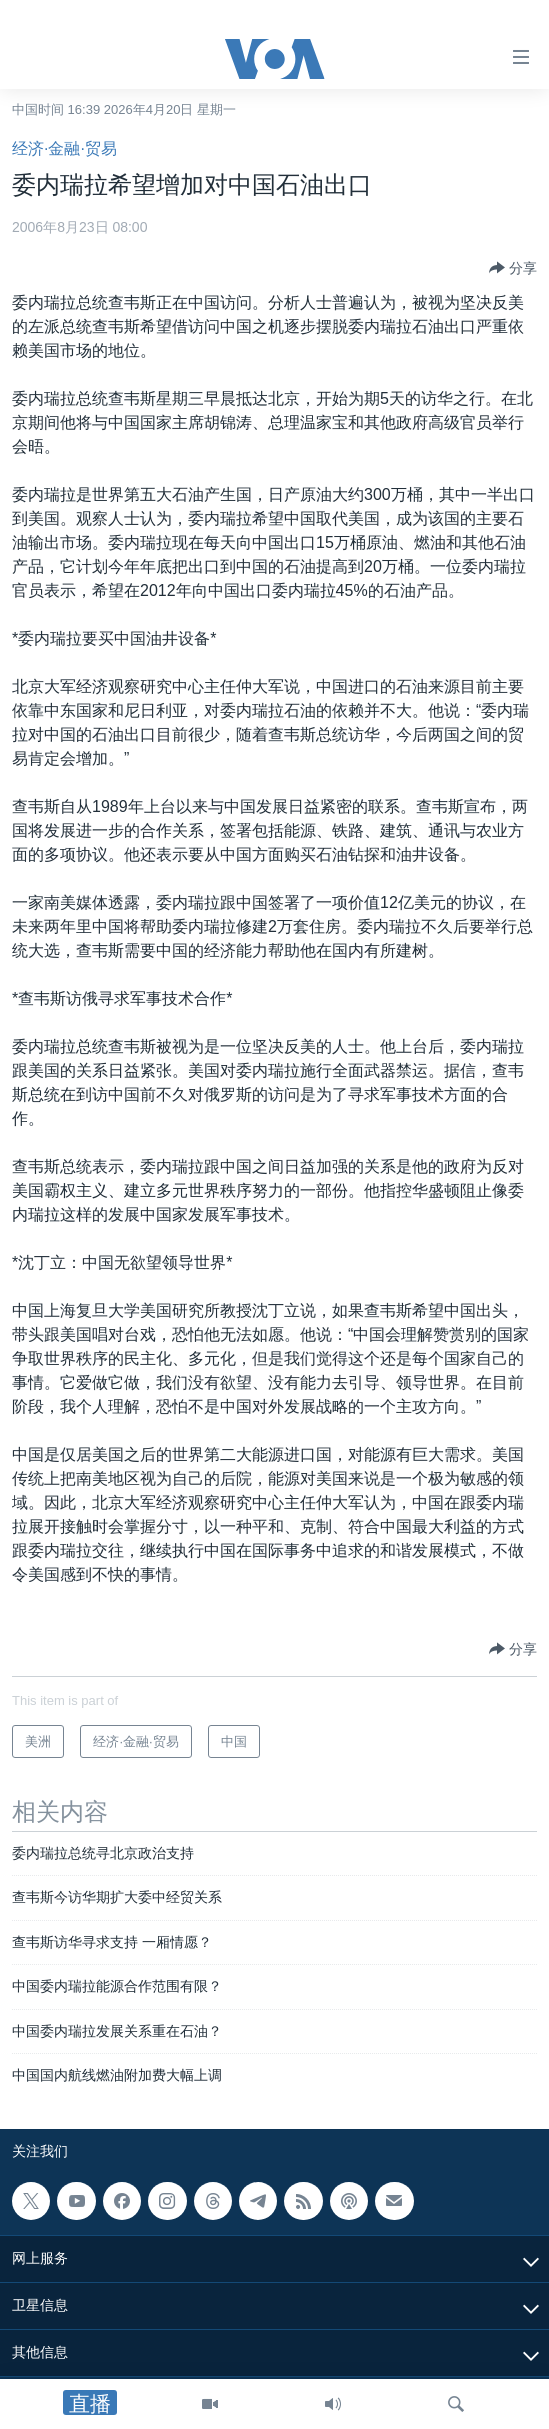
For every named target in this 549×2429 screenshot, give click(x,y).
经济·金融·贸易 (64, 148)
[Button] (513, 268)
